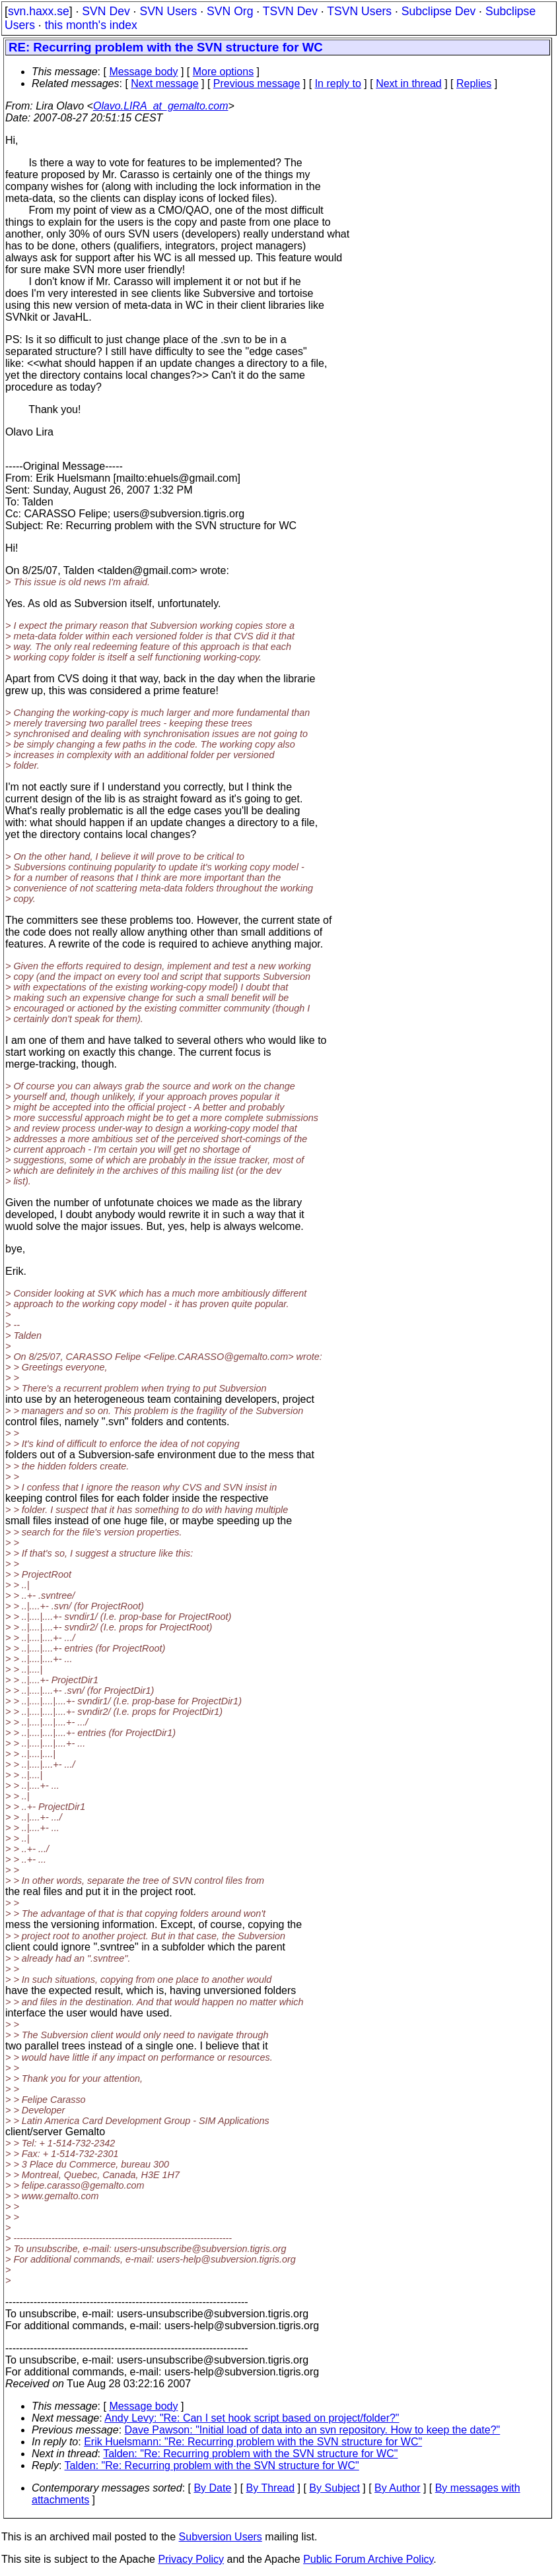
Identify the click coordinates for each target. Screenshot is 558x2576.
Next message (164, 83)
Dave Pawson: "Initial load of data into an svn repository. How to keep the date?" (313, 2429)
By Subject (334, 2488)
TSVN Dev (290, 11)
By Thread (270, 2488)
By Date (212, 2488)
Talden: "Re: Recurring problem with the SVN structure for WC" (250, 2453)
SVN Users (168, 11)
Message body (143, 71)
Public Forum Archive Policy (368, 2559)
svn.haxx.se (38, 11)
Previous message (256, 83)
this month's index (91, 25)
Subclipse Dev (438, 11)
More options (223, 71)
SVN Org (230, 11)
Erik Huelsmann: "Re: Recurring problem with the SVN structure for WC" (253, 2441)
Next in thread (409, 83)
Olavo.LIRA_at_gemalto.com (160, 106)
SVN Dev (105, 11)
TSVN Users (359, 11)
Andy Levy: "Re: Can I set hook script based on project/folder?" (251, 2418)
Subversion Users (220, 2536)
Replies (473, 83)
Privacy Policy (191, 2559)
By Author (397, 2488)
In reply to (338, 83)
